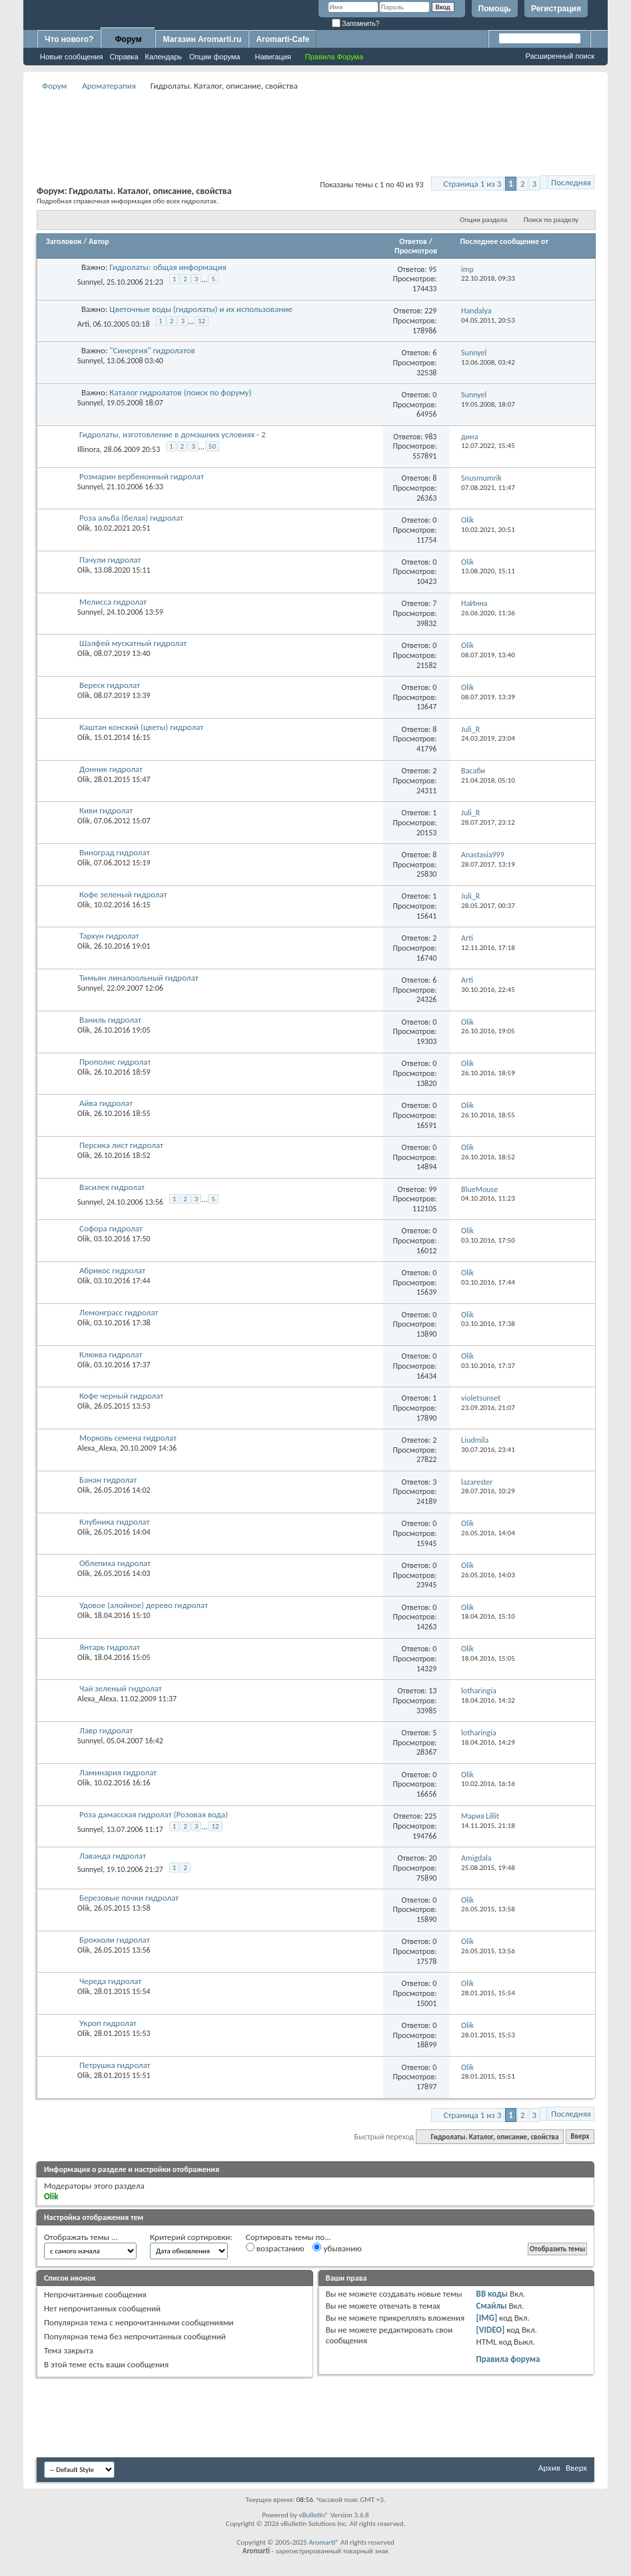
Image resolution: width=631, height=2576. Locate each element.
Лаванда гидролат (112, 1856)
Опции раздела (483, 219)
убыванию (337, 2248)
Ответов (413, 241)
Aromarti (322, 2542)
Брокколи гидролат (114, 1940)
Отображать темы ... (81, 2237)
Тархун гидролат (109, 936)
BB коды (492, 2294)
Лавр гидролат (106, 1730)
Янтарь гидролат (109, 1647)
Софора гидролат (111, 1228)
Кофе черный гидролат (121, 1396)
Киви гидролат (106, 810)
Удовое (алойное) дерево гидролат (143, 1605)
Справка (123, 57)
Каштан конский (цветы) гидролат (141, 727)
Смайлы (491, 2306)
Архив (549, 2468)
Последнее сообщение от (504, 241)
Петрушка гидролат (115, 2065)
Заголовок (63, 241)
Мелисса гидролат (113, 602)
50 (212, 446)
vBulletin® (313, 2515)
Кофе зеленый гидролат (123, 894)
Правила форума (508, 2359)
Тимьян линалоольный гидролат (139, 978)
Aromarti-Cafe (282, 39)
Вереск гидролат (109, 685)
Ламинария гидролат (118, 1772)
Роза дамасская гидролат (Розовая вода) (153, 1814)
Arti (83, 323)
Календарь (164, 57)
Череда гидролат (110, 1981)
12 (201, 321)
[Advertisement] (315, 124)
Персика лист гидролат (121, 1145)
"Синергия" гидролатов (152, 350)
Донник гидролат (111, 769)
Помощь (494, 8)
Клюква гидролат (111, 1354)
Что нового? (69, 39)
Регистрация (556, 8)
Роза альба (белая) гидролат (131, 518)
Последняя (571, 182)
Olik (83, 528)
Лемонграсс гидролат (118, 1312)
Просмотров (415, 250)
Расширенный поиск (559, 56)
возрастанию (275, 2248)
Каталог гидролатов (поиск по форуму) (180, 392)
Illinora (88, 449)
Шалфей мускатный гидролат (133, 643)
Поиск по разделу (551, 219)
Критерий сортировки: (191, 2237)
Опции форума (214, 57)
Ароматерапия (109, 86)
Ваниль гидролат (110, 1020)
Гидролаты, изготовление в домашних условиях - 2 (172, 434)
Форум (128, 39)
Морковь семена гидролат (128, 1438)
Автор (99, 241)
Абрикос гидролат (112, 1270)
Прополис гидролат (115, 1062)
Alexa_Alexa (96, 1448)
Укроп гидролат (108, 2023)
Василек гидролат (112, 1187)
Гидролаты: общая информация (167, 267)
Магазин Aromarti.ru (202, 39)
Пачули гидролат (110, 560)
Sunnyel (90, 282)
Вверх (579, 2137)
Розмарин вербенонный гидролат (141, 476)
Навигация (273, 57)
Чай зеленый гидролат (120, 1688)
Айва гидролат (106, 1103)
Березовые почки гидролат (129, 1898)
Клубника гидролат (114, 1522)
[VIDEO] (490, 2330)
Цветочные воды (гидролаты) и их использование (200, 309)
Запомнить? (356, 23)
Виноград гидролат (114, 852)
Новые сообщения (71, 57)
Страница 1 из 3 (473, 184)
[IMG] (487, 2318)
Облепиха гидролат (115, 1563)
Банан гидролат (108, 1480)
